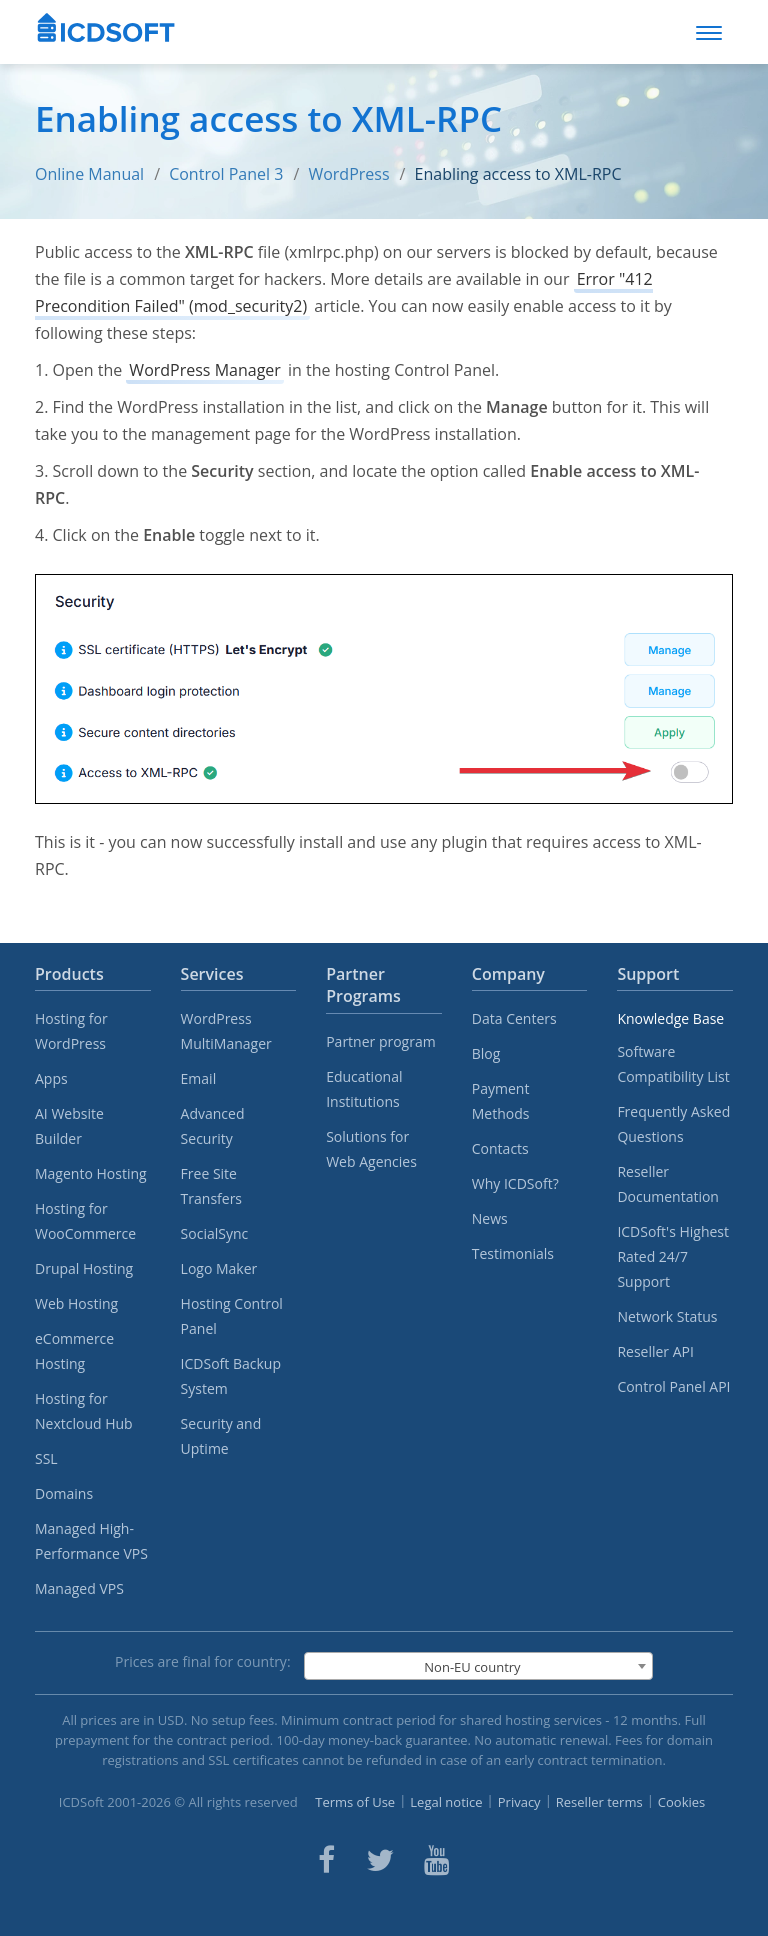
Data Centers (514, 1018)
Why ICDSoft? (515, 1183)
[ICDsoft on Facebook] (326, 1860)
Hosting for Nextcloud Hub (84, 1411)
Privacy (519, 1802)
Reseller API (655, 1351)
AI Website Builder (69, 1126)
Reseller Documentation (668, 1184)
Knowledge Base (670, 1018)
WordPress (348, 174)
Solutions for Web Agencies (371, 1149)
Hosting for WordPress (71, 1031)
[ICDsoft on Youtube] (437, 1860)
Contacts (500, 1148)
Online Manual (89, 174)
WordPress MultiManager (226, 1031)
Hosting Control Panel (232, 1316)
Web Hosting (76, 1303)
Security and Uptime (221, 1436)
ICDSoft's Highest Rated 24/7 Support (673, 1256)
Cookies (681, 1802)
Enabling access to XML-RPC (518, 174)
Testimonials (513, 1253)
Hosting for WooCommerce (85, 1221)
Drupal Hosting (84, 1268)
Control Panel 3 (226, 174)
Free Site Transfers (211, 1186)
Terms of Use (355, 1802)
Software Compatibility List (673, 1064)
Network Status (667, 1316)
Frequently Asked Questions (673, 1124)
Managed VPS (79, 1588)
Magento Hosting (91, 1173)
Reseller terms (599, 1802)
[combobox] (478, 1666)
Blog (486, 1053)
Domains (64, 1493)
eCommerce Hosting (74, 1351)
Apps (51, 1078)
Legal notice (446, 1802)
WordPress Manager (204, 370)
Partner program (381, 1041)
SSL (46, 1458)
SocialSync (215, 1233)
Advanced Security (213, 1126)
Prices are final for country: (203, 1661)
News (490, 1218)
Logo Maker (219, 1268)
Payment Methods (501, 1101)
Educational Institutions (364, 1089)
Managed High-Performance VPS (91, 1541)
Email (199, 1078)
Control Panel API (673, 1386)
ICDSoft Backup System (231, 1376)
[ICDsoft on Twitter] (380, 1860)
